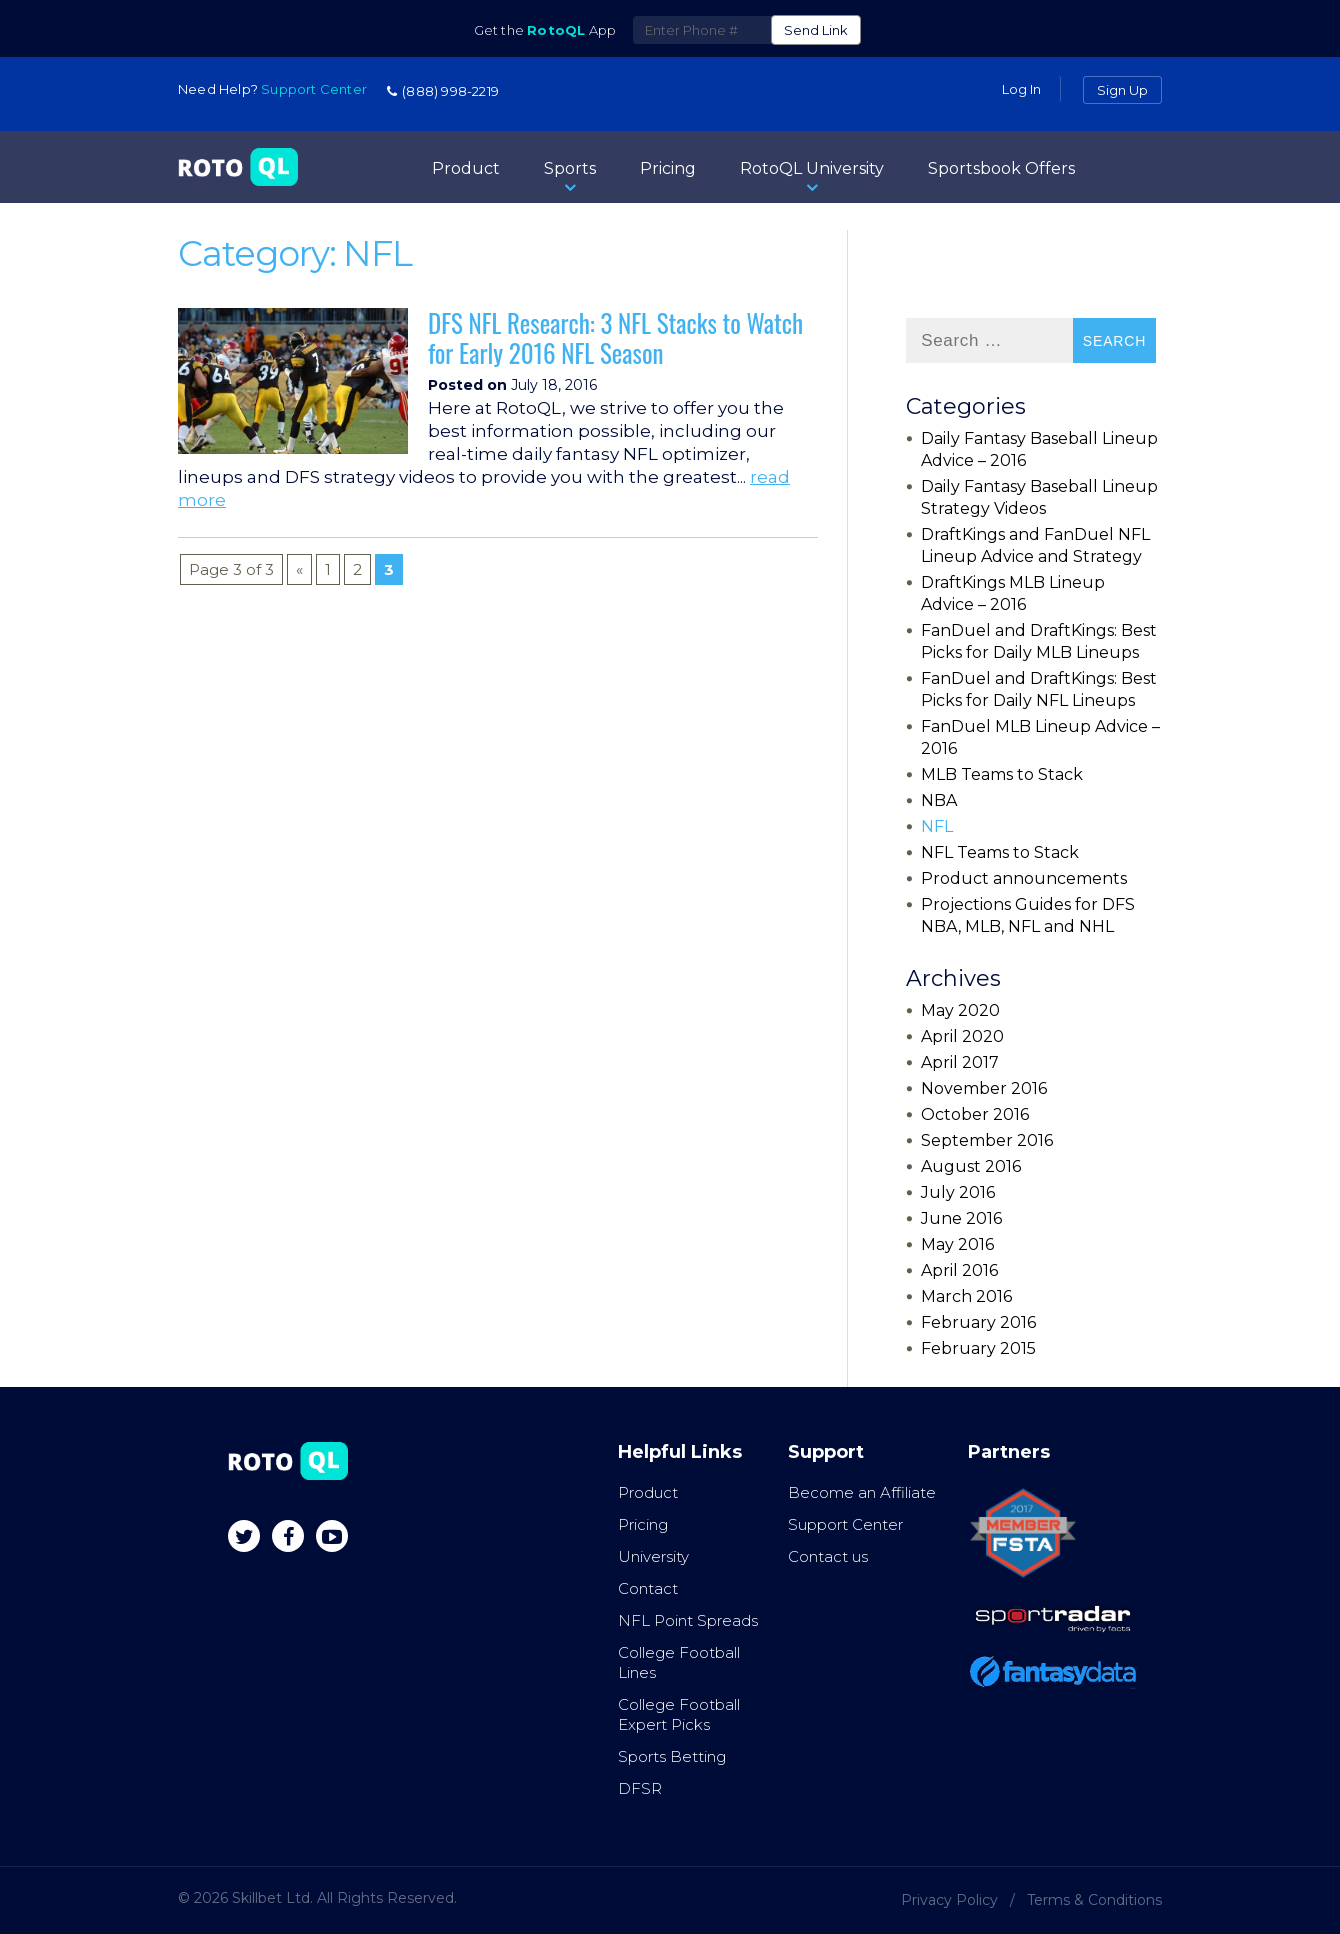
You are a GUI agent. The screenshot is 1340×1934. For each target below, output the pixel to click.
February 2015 (978, 1348)
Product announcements (1024, 878)
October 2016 (975, 1114)
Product (466, 168)
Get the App (545, 30)
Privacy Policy (949, 1900)
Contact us (828, 1556)
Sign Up (1122, 90)
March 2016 (966, 1296)
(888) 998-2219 (443, 91)
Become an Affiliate (862, 1492)
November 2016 (984, 1088)
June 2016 (961, 1218)
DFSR (640, 1788)
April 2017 (960, 1062)
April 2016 (959, 1270)
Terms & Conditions (1094, 1900)
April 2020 (962, 1036)
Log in (1021, 89)
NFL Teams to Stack (1000, 852)
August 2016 (971, 1166)
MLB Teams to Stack (1002, 774)
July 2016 (958, 1192)
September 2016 (987, 1140)
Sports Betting (672, 1756)
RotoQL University (812, 178)
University (653, 1556)
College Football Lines (679, 1662)
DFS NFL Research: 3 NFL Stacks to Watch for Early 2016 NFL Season (615, 337)
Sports (570, 178)
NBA (939, 800)
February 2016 (978, 1322)
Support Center (845, 1524)
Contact (648, 1588)
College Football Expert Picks (679, 1714)
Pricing (668, 168)
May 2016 (957, 1244)
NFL (937, 826)
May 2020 (960, 1010)
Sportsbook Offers (1001, 168)
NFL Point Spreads (688, 1620)
